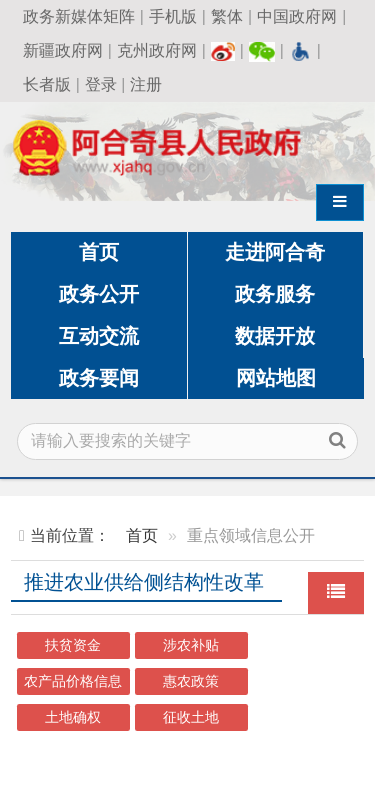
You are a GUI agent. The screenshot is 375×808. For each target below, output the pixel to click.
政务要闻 (99, 378)
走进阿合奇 (275, 252)
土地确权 (73, 717)
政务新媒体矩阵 (79, 16)
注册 (146, 84)
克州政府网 (157, 50)
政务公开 (99, 294)
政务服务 (275, 294)
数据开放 (275, 336)
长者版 (47, 84)
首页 (99, 252)
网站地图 (276, 378)
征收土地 (191, 717)
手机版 (173, 16)
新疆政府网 (63, 50)
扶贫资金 (73, 645)
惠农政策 (191, 681)
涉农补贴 (191, 645)
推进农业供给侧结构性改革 (144, 582)
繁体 (227, 16)
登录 (101, 84)
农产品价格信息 (73, 681)
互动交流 (99, 336)
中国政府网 (297, 16)
